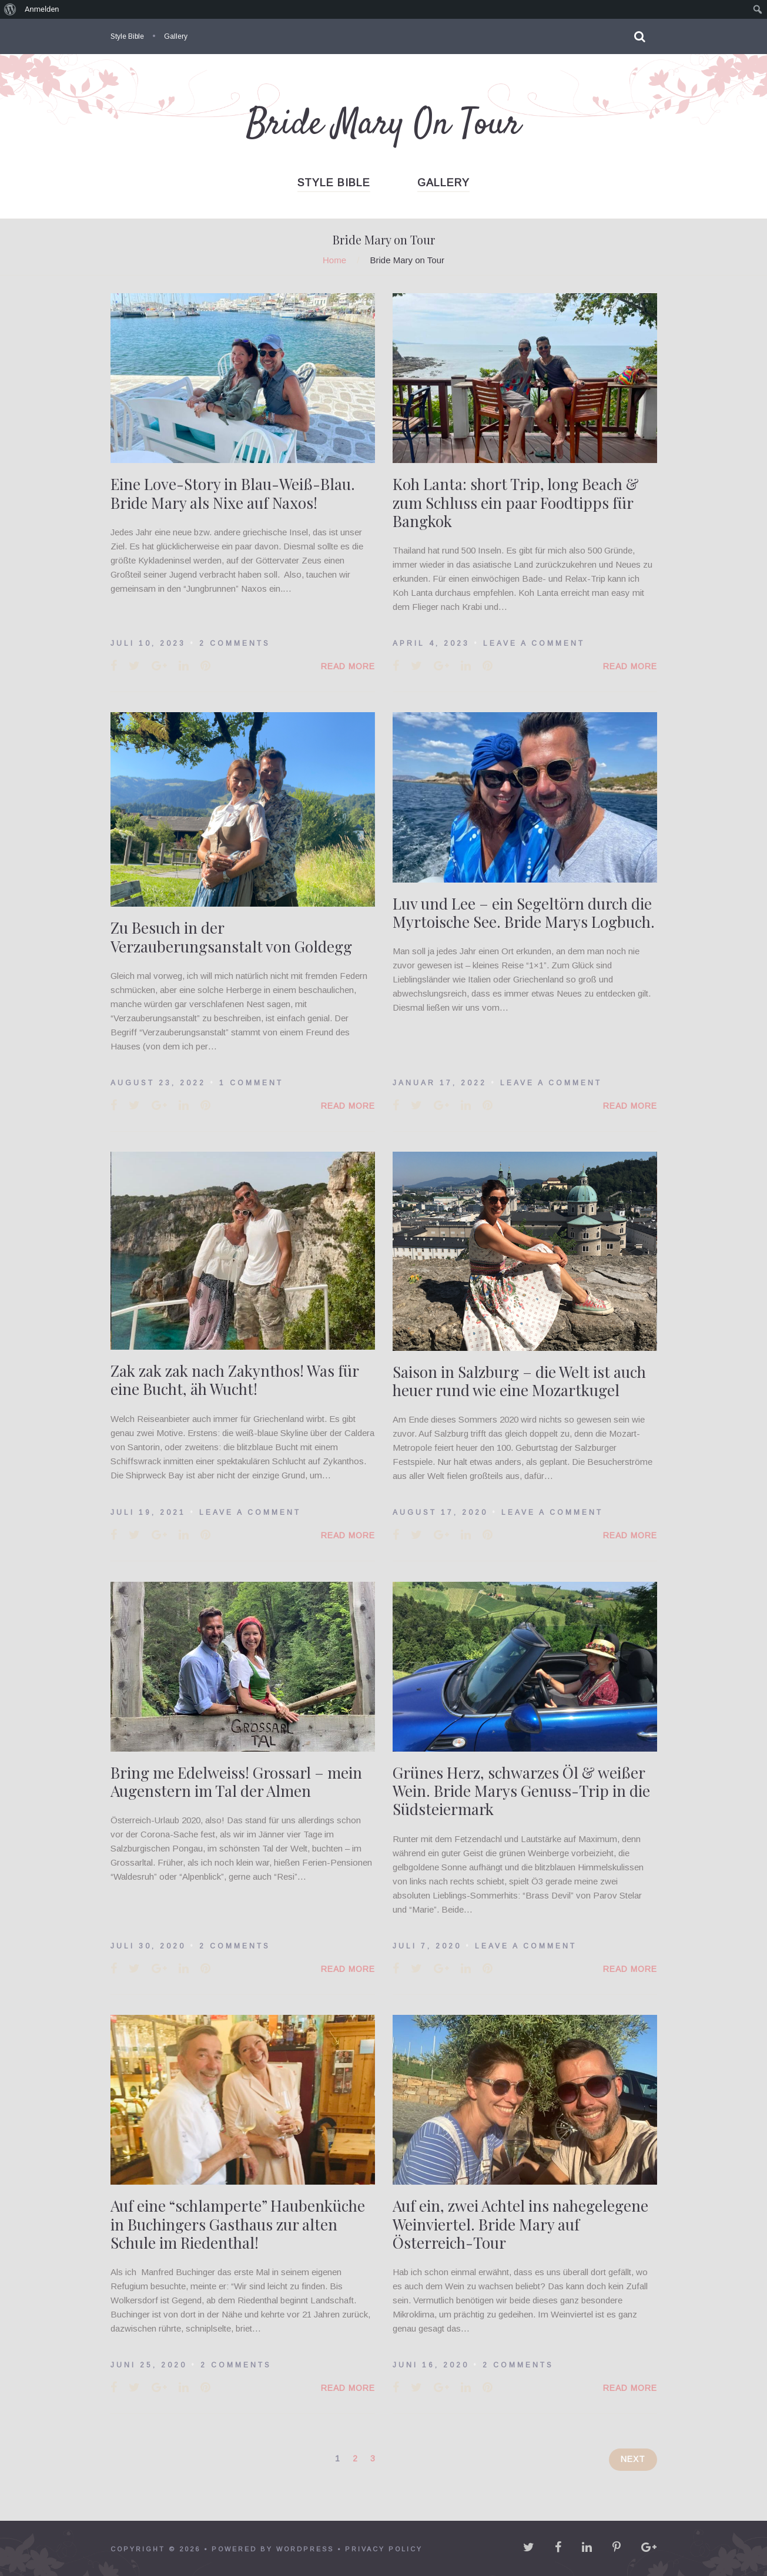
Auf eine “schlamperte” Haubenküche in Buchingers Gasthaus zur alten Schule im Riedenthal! (237, 2223)
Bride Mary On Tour (383, 125)
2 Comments (234, 643)
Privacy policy (384, 2548)
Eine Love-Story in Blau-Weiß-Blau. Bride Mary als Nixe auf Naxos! (232, 493)
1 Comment (251, 1083)
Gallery (175, 36)
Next (633, 2459)
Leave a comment (534, 643)
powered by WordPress (273, 2548)
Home (334, 260)
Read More (348, 666)
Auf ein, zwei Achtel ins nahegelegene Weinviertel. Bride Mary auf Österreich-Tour (520, 2223)
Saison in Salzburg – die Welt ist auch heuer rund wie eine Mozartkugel (519, 1380)
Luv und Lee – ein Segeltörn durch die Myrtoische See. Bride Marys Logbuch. (524, 912)
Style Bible (127, 36)
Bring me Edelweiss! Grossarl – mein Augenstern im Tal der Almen (236, 1781)
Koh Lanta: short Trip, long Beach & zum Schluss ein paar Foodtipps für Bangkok (516, 502)
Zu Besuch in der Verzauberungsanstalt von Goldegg (231, 936)
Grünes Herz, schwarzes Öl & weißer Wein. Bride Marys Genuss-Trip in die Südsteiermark (521, 1790)
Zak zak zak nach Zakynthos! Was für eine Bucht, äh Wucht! (234, 1379)
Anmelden (42, 9)
